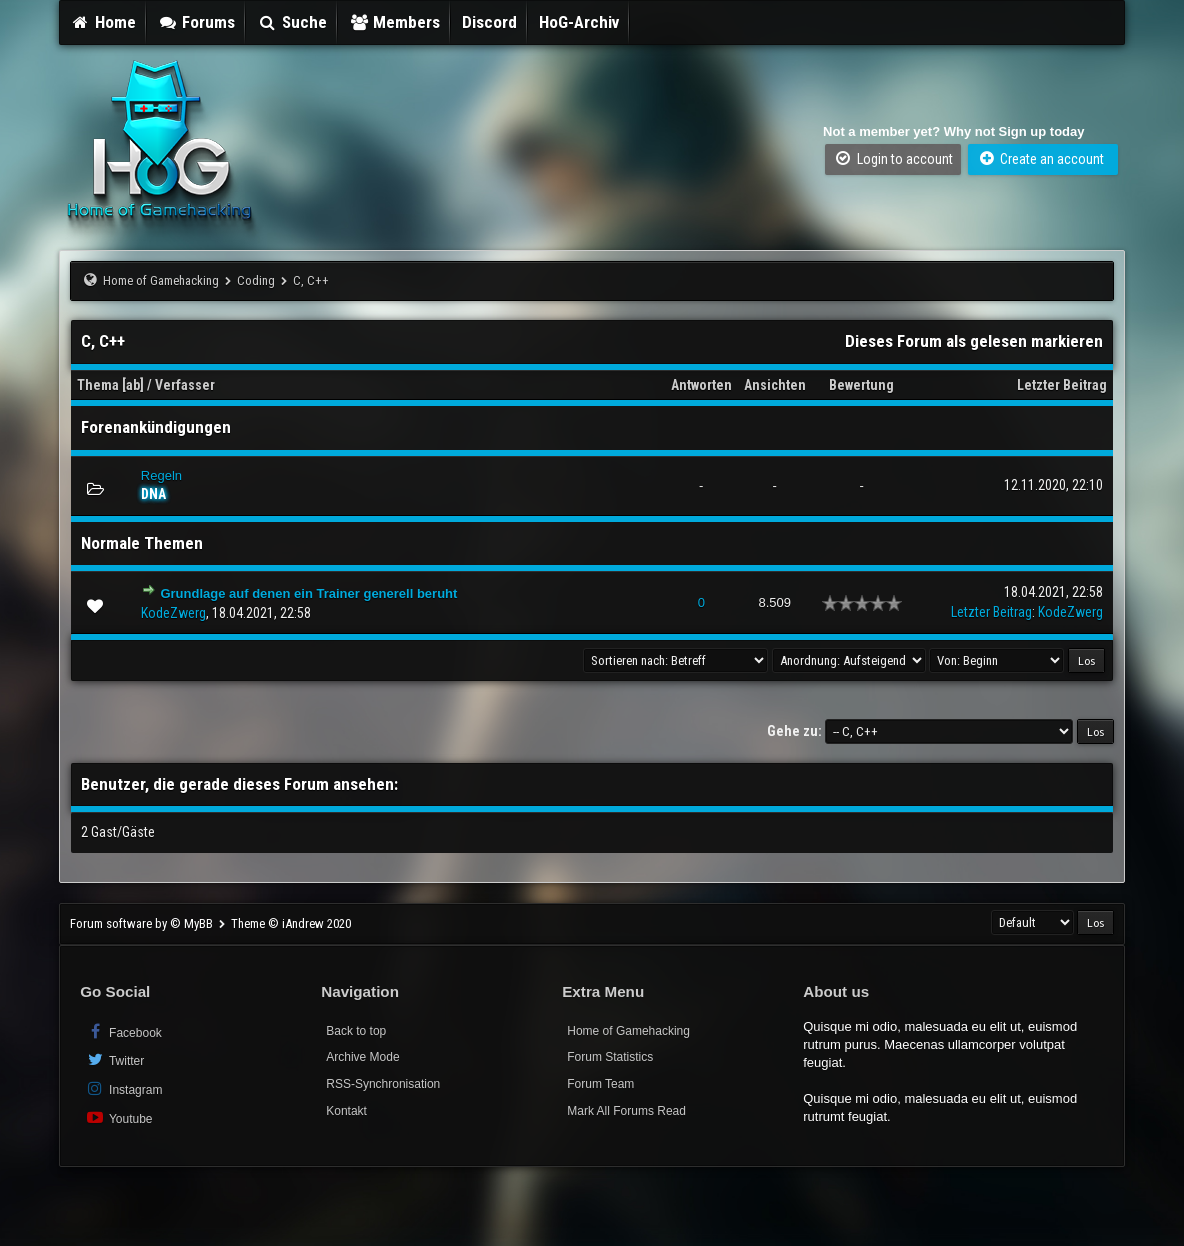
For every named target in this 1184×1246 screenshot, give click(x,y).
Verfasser (185, 385)
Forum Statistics (610, 1057)
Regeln (161, 475)
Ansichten (775, 385)
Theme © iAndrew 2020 (291, 923)
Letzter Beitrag (1062, 385)
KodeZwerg (173, 613)
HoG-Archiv (579, 22)
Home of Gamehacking (161, 280)
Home (103, 22)
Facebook (123, 1031)
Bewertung (861, 385)
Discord (489, 22)
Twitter (114, 1059)
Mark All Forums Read (626, 1111)
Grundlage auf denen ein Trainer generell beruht (308, 593)
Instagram (123, 1088)
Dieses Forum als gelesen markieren (974, 341)
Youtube (118, 1117)
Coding (256, 280)
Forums (197, 22)
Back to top (356, 1031)
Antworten (701, 385)
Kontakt (346, 1111)
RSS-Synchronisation (383, 1084)
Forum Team (600, 1084)
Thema (98, 385)
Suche (292, 22)
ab (133, 385)
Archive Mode (362, 1057)
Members (395, 22)
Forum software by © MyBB (143, 923)
